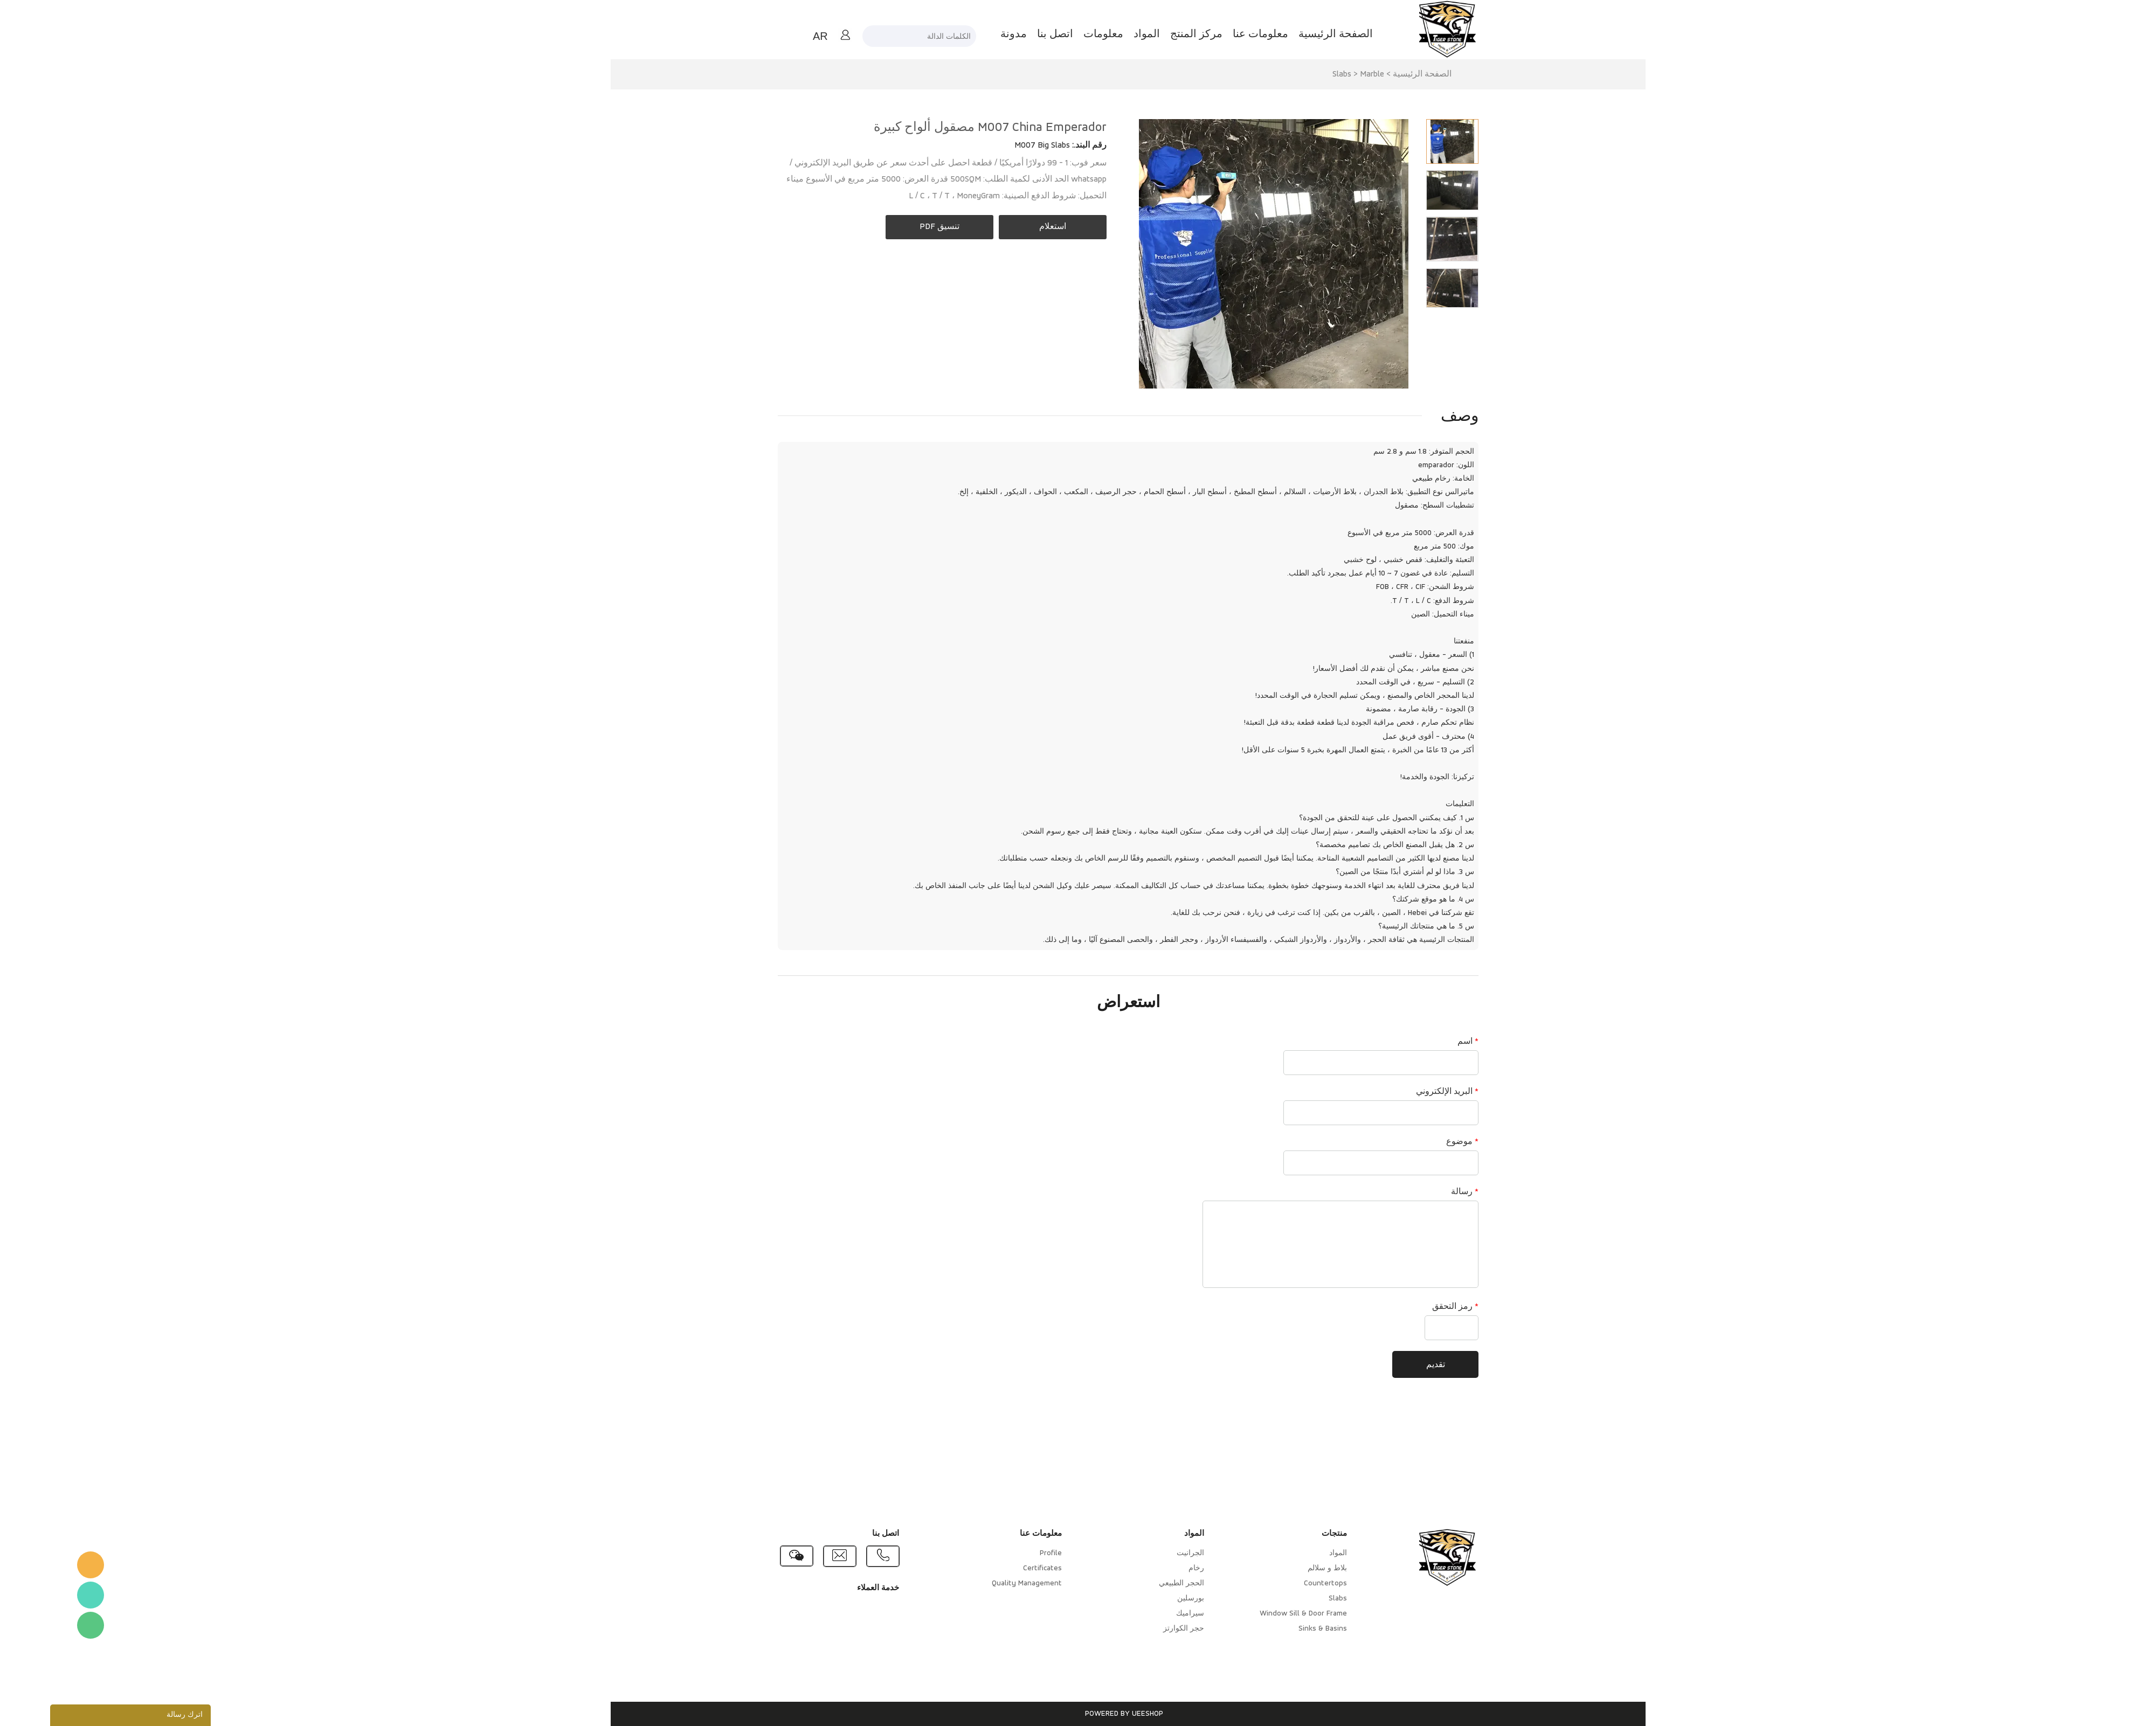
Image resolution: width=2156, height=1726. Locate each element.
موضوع (1412, 1142)
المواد (1096, 34)
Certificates (992, 1568)
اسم (1417, 1041)
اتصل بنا (1005, 34)
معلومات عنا (1210, 34)
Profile (1001, 1553)
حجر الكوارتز (1133, 1629)
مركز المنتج (1146, 34)
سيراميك (1140, 1614)
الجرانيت (1140, 1553)
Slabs (1291, 74)
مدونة (963, 34)
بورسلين (1140, 1599)
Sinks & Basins (1272, 1629)
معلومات (1053, 34)
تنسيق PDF (889, 227)
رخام (1146, 1568)
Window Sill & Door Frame (1253, 1614)
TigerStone (40, 1564)
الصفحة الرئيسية (1285, 34)
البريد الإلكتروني (1397, 1091)
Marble (1322, 74)
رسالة (1414, 1192)
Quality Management (977, 1583)
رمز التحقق (1405, 1306)
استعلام (1002, 227)
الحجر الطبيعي (1131, 1583)
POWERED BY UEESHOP (1074, 1714)
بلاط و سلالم (1277, 1568)
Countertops (1275, 1583)
